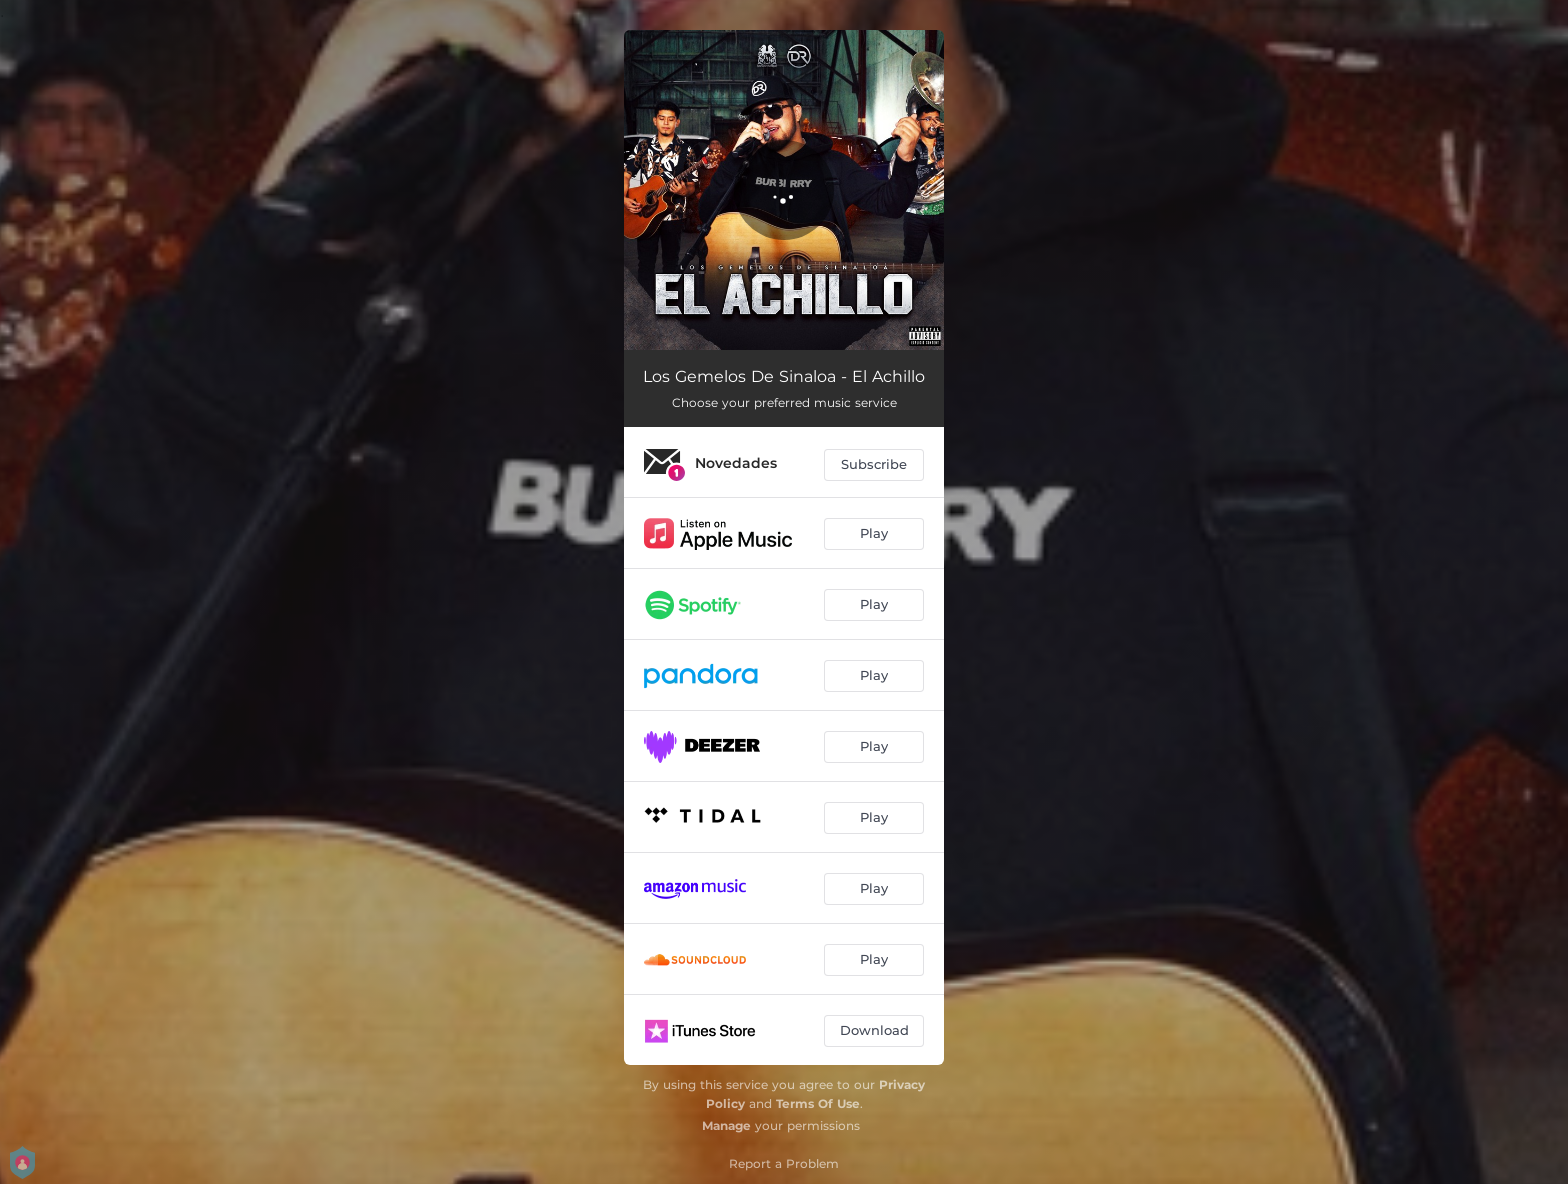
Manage (726, 1125)
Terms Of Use (818, 1103)
